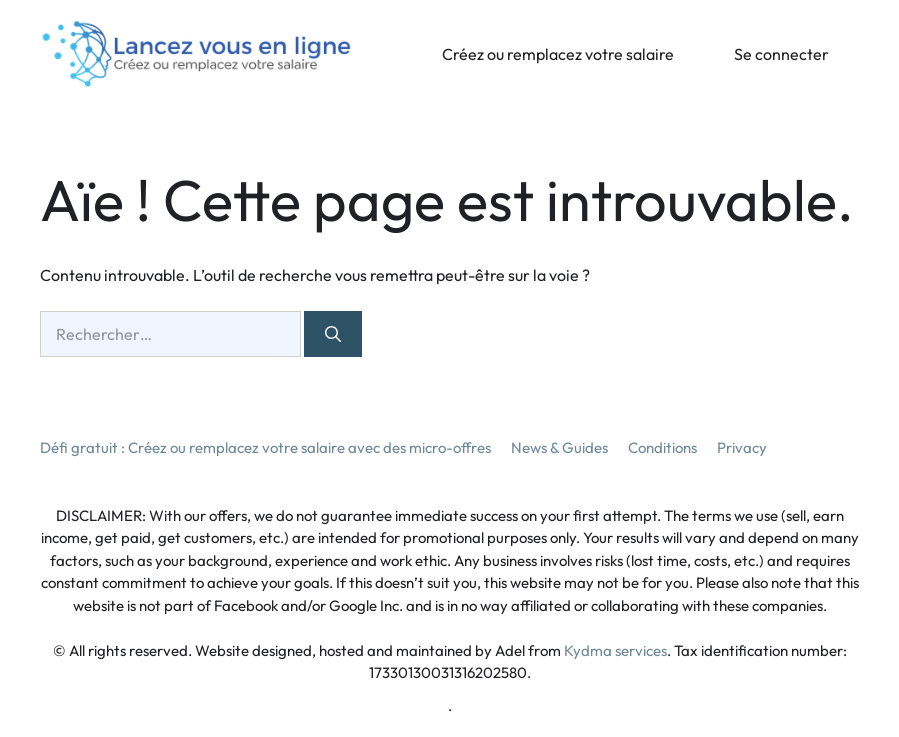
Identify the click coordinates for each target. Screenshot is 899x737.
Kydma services (615, 650)
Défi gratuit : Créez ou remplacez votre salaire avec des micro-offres (265, 447)
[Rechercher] (333, 334)
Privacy (742, 447)
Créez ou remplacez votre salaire (558, 54)
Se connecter (781, 54)
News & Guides (559, 447)
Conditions (662, 447)
